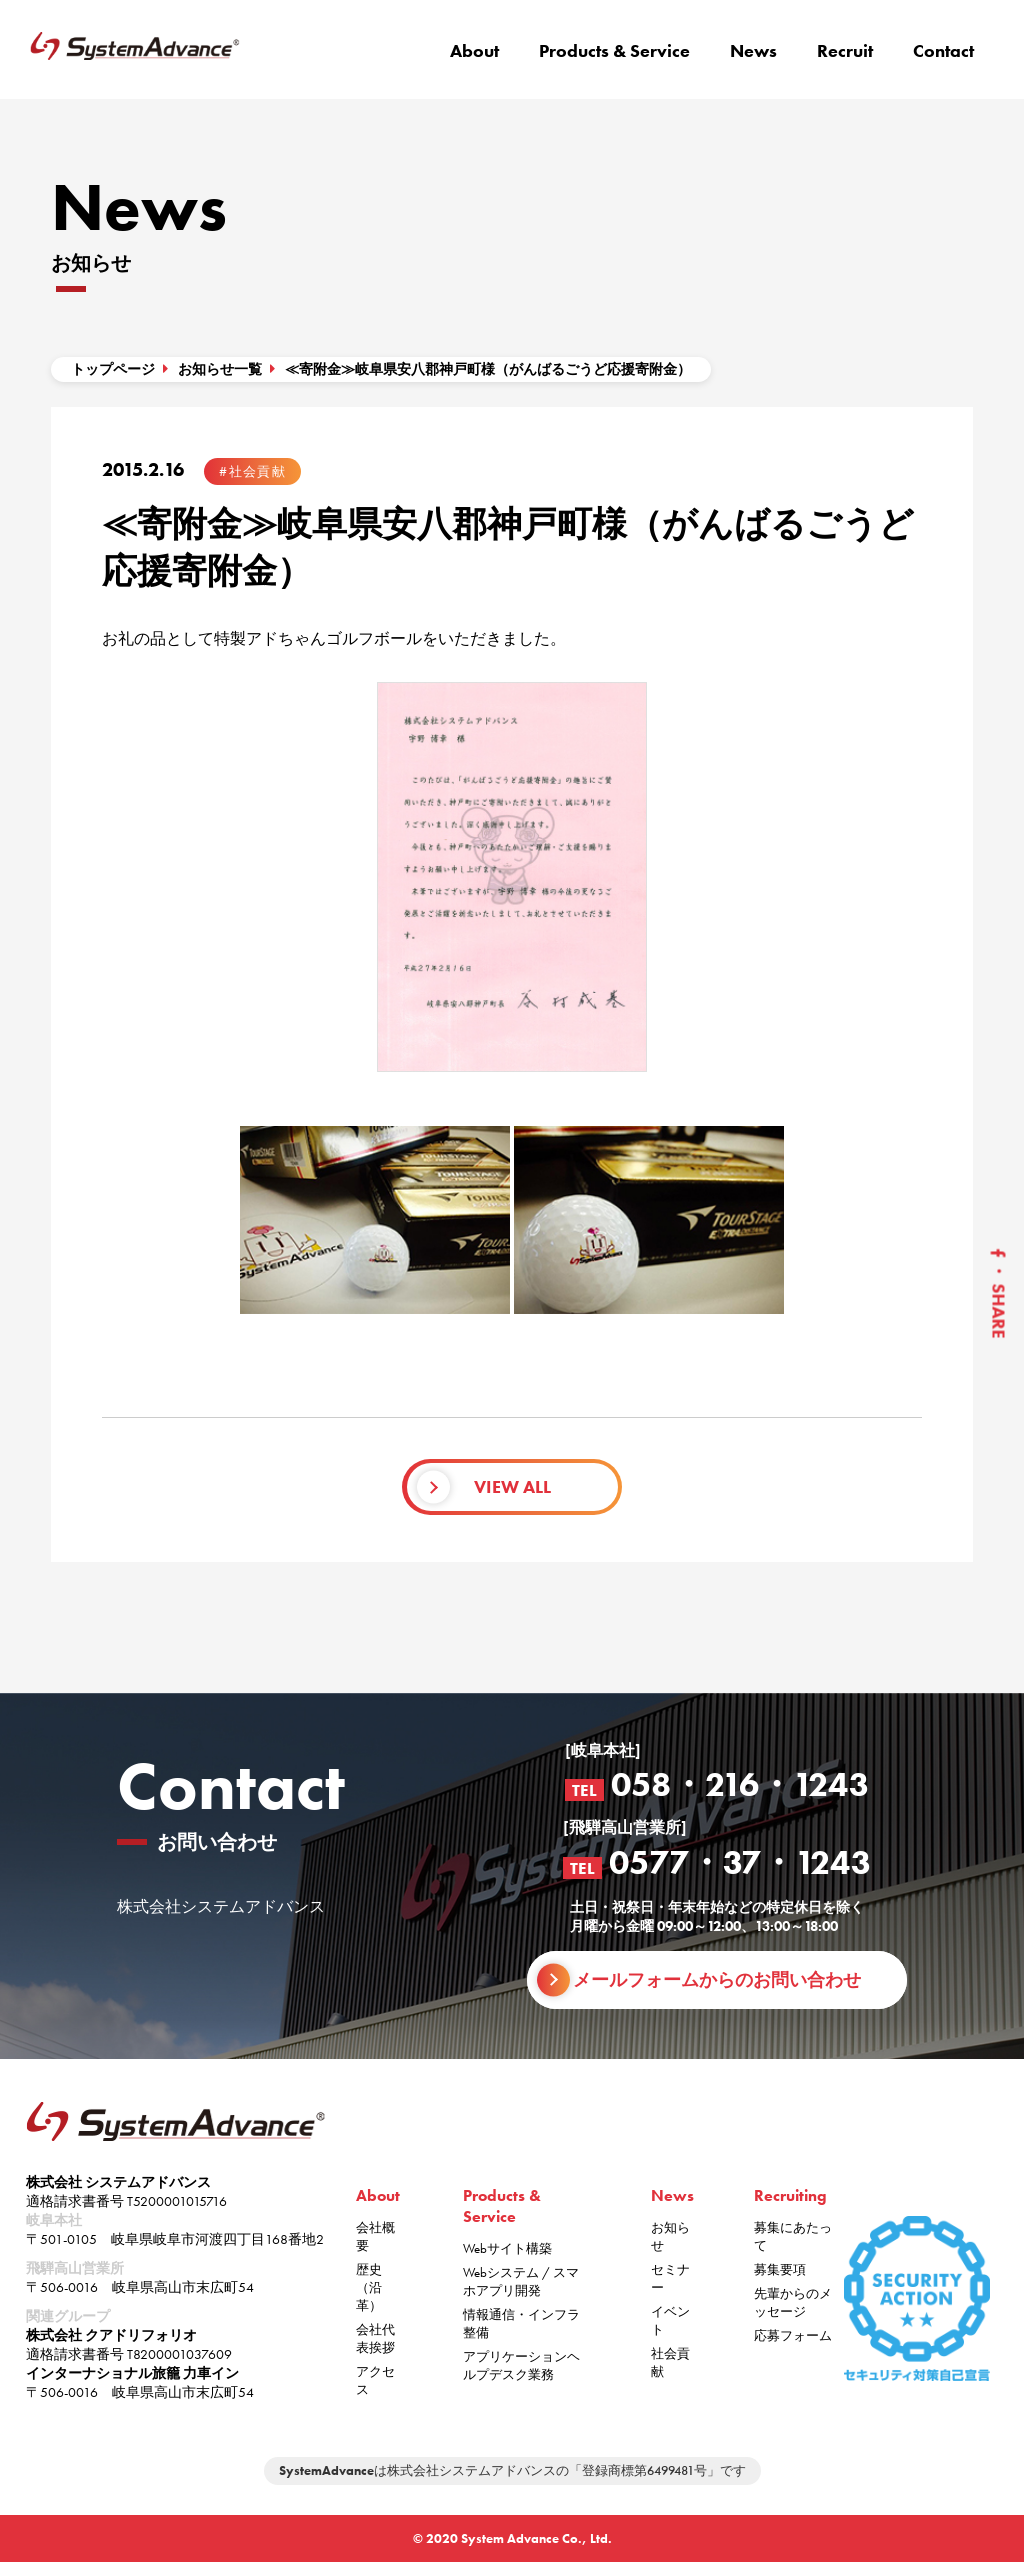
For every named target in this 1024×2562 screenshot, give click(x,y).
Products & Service (614, 51)
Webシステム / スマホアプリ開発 (521, 2281)
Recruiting (790, 2195)
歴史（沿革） (369, 2287)
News (753, 51)
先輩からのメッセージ (793, 2302)
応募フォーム (793, 2335)
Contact (943, 51)
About (474, 51)
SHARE (999, 1311)
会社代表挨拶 (375, 2338)
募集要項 (780, 2269)
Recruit (845, 51)
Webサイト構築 (507, 2248)
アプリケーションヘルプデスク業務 (521, 2365)
